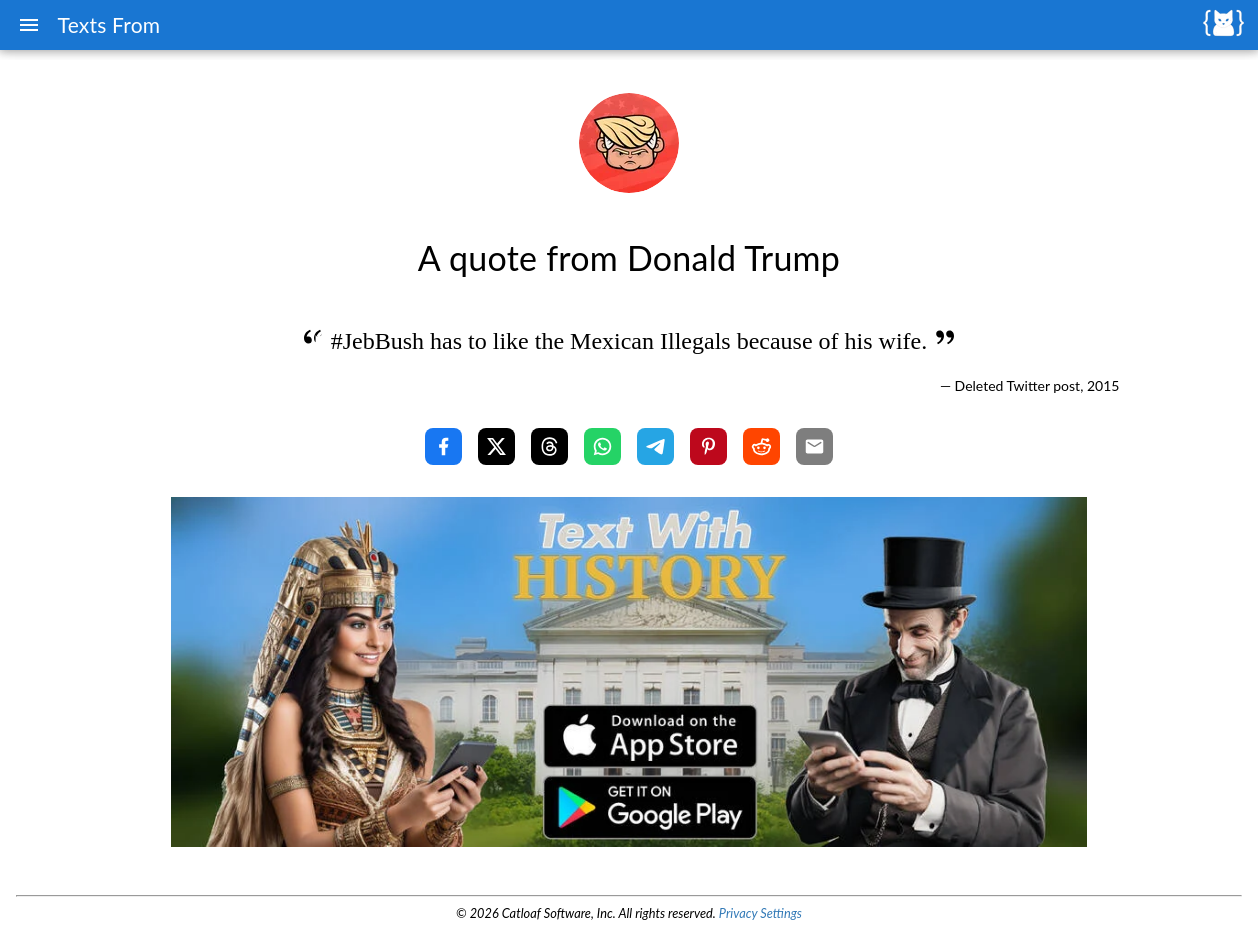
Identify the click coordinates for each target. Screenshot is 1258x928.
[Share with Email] (814, 446)
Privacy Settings (760, 913)
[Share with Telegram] (655, 446)
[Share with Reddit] (761, 446)
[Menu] (29, 25)
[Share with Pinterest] (708, 446)
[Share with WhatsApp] (602, 446)
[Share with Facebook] (443, 446)
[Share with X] (496, 446)
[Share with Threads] (549, 446)
